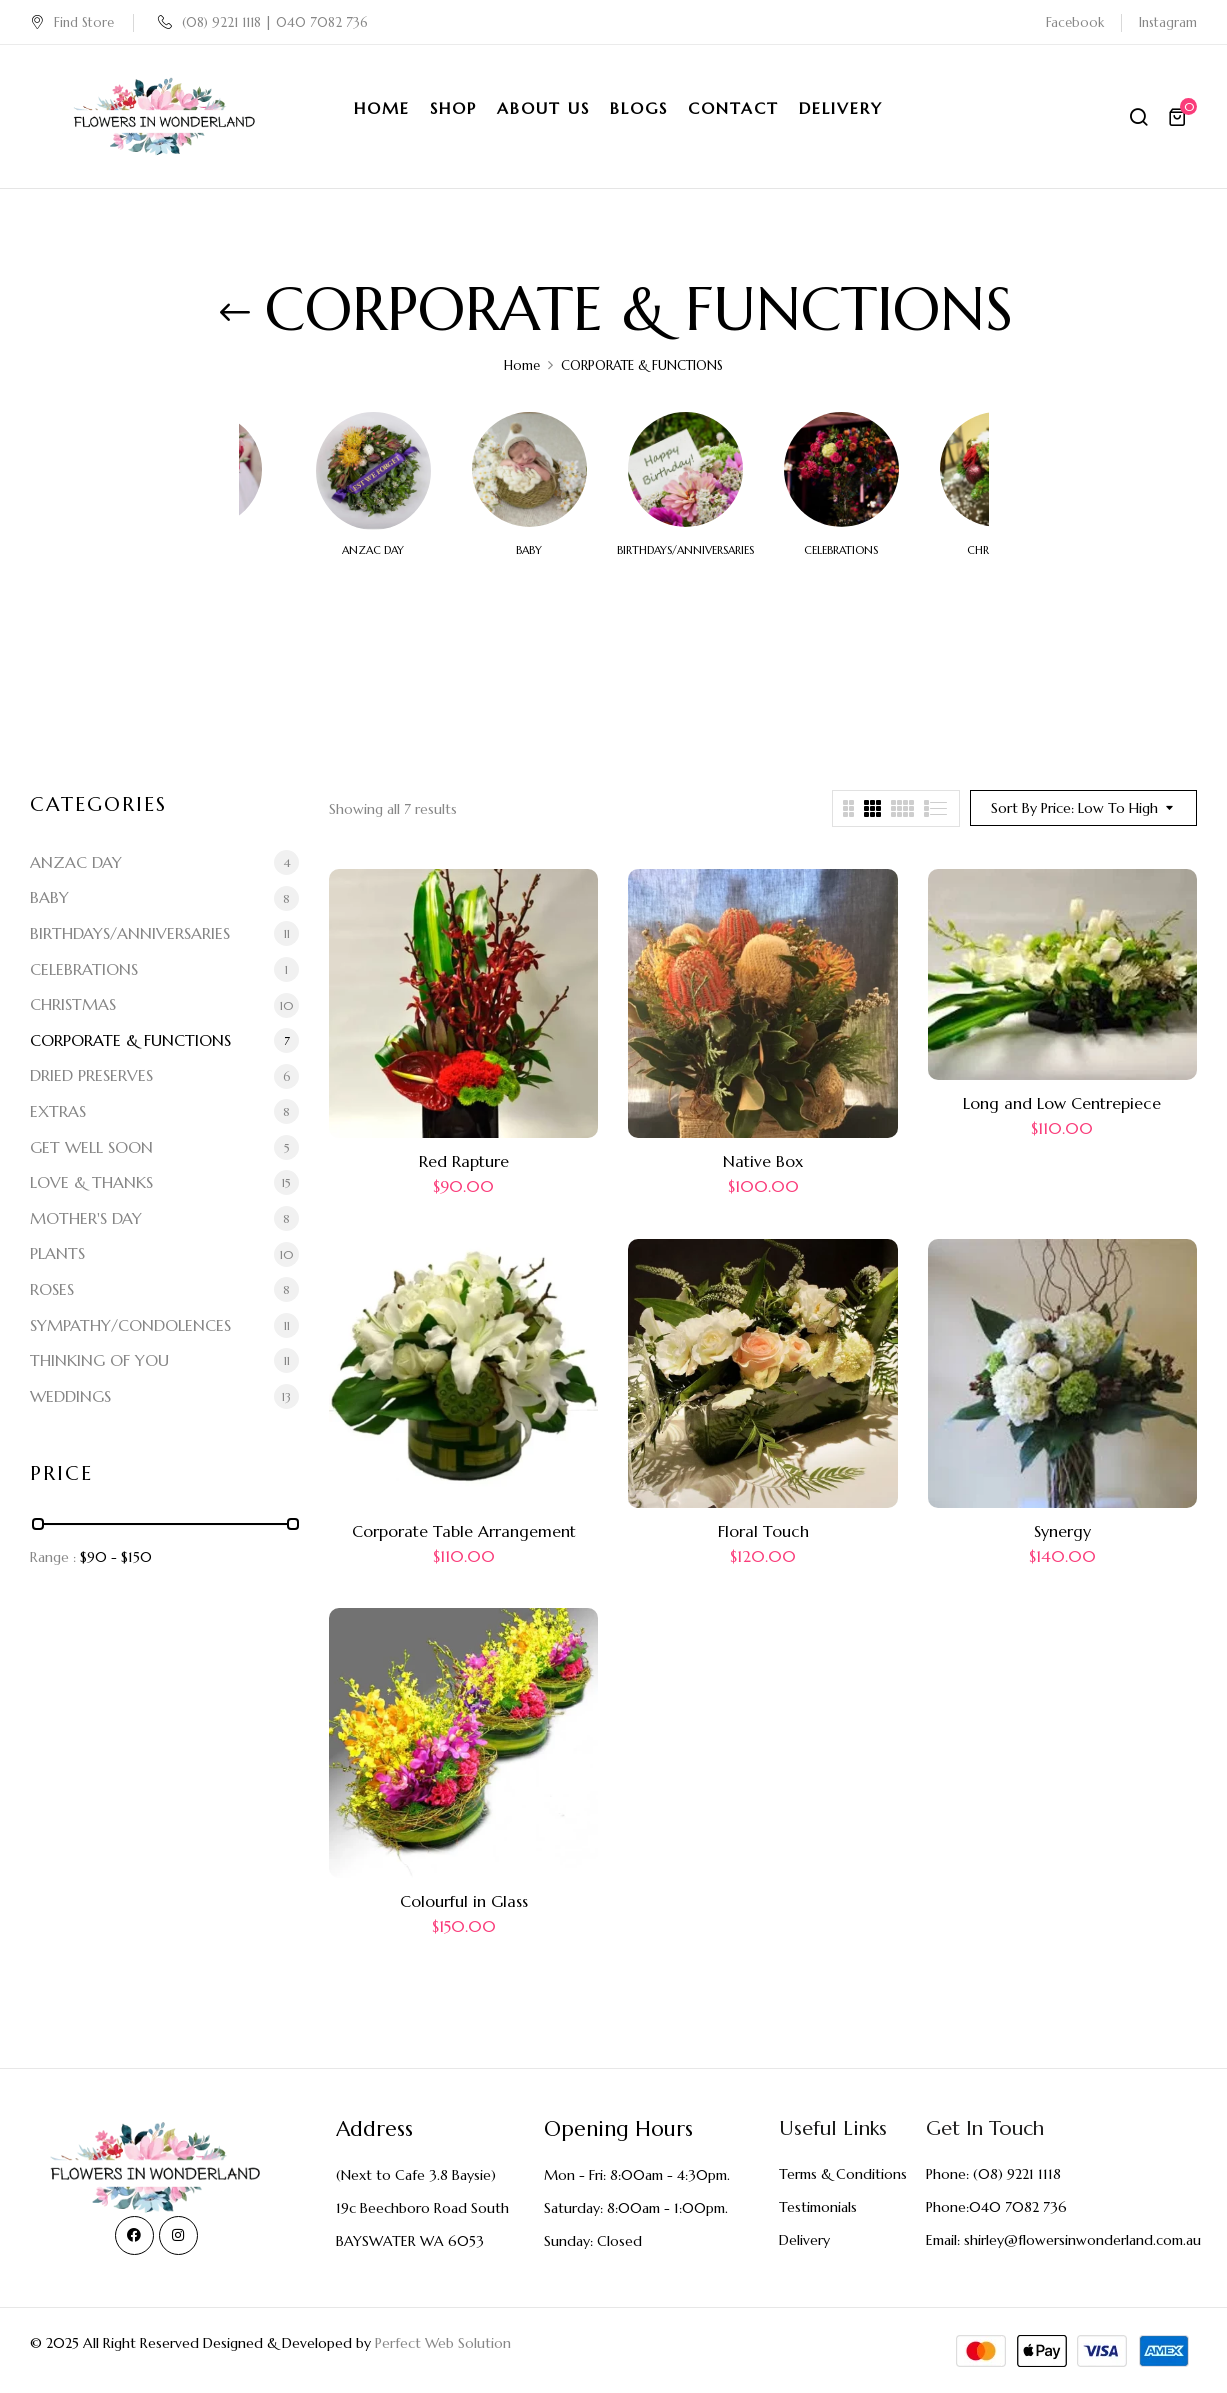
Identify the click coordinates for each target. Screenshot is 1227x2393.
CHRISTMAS (73, 1004)
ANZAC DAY (373, 550)
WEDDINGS (70, 1396)
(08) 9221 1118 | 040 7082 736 (263, 22)
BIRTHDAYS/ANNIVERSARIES (685, 550)
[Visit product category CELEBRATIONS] (841, 469)
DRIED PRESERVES (91, 1075)
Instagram (1168, 22)
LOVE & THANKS (91, 1182)
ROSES (52, 1289)
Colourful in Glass (464, 1901)
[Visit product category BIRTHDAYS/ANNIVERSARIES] (685, 469)
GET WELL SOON (91, 1147)
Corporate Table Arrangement (464, 1531)
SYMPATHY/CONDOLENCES (130, 1325)
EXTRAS (58, 1111)
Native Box (763, 1161)
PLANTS (57, 1253)
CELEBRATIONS (841, 550)
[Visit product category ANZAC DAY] (373, 469)
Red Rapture (464, 1161)
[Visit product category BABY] (529, 469)
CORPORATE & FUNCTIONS (130, 1040)
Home (522, 365)
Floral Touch (763, 1531)
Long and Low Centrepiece (1062, 1103)
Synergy (1062, 1531)
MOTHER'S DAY (86, 1218)
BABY (529, 550)
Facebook (1075, 22)
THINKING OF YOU (99, 1360)
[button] (1180, 117)
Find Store (72, 22)
